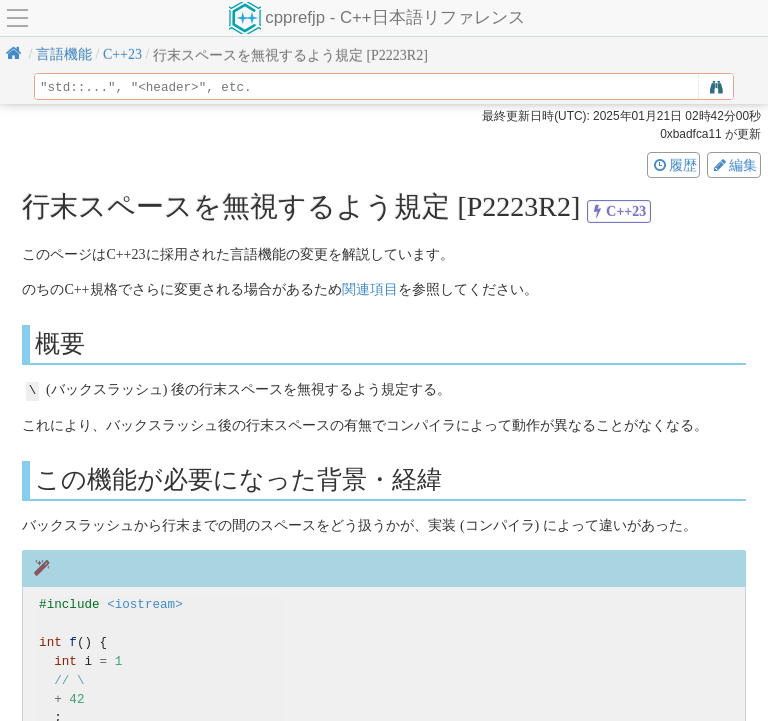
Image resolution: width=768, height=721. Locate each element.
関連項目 (370, 289)
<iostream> (145, 603)
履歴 (674, 165)
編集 (734, 165)
